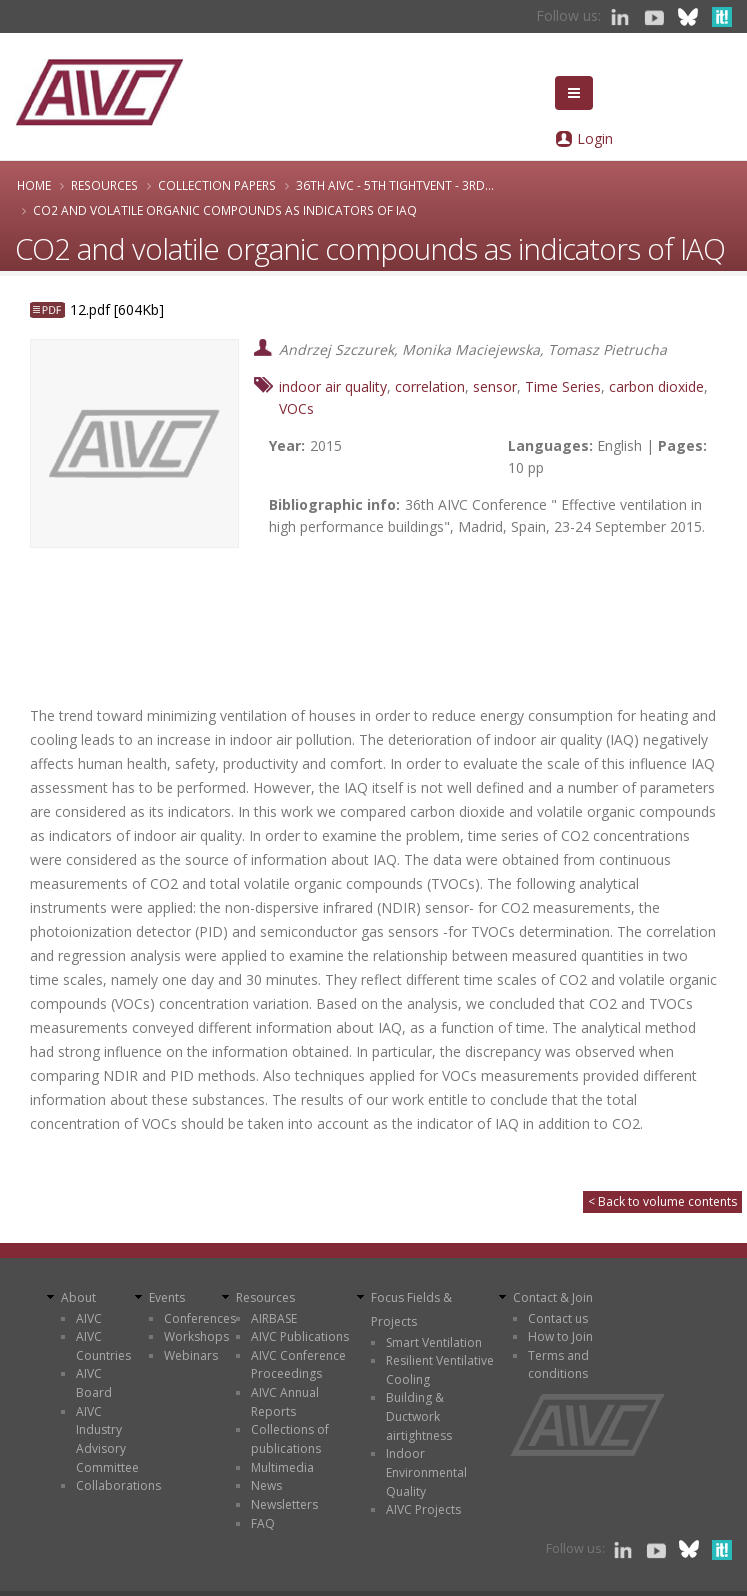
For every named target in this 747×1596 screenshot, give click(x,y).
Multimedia (282, 1467)
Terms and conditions (558, 1365)
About (78, 1297)
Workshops (196, 1336)
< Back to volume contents (662, 1201)
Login (595, 138)
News (266, 1485)
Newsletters (284, 1504)
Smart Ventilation (434, 1342)
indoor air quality (333, 386)
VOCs (296, 408)
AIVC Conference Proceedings (298, 1365)
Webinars (191, 1355)
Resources (104, 185)
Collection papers (217, 185)
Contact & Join (553, 1297)
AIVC (89, 1318)
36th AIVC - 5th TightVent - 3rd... (395, 185)
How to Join (560, 1336)
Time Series (563, 386)
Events (167, 1297)
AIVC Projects (423, 1509)
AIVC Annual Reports (285, 1402)
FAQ (263, 1523)
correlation (430, 386)
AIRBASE (274, 1318)
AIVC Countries (103, 1346)
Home (34, 185)
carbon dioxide (656, 386)
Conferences (200, 1318)
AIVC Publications (300, 1336)
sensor (495, 386)
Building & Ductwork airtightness (419, 1416)
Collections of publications (290, 1439)
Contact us (558, 1318)
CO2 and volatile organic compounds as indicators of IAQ (225, 210)
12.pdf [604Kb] (117, 309)
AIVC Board (94, 1383)
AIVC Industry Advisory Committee (107, 1439)
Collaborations (118, 1485)
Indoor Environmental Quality (426, 1472)
